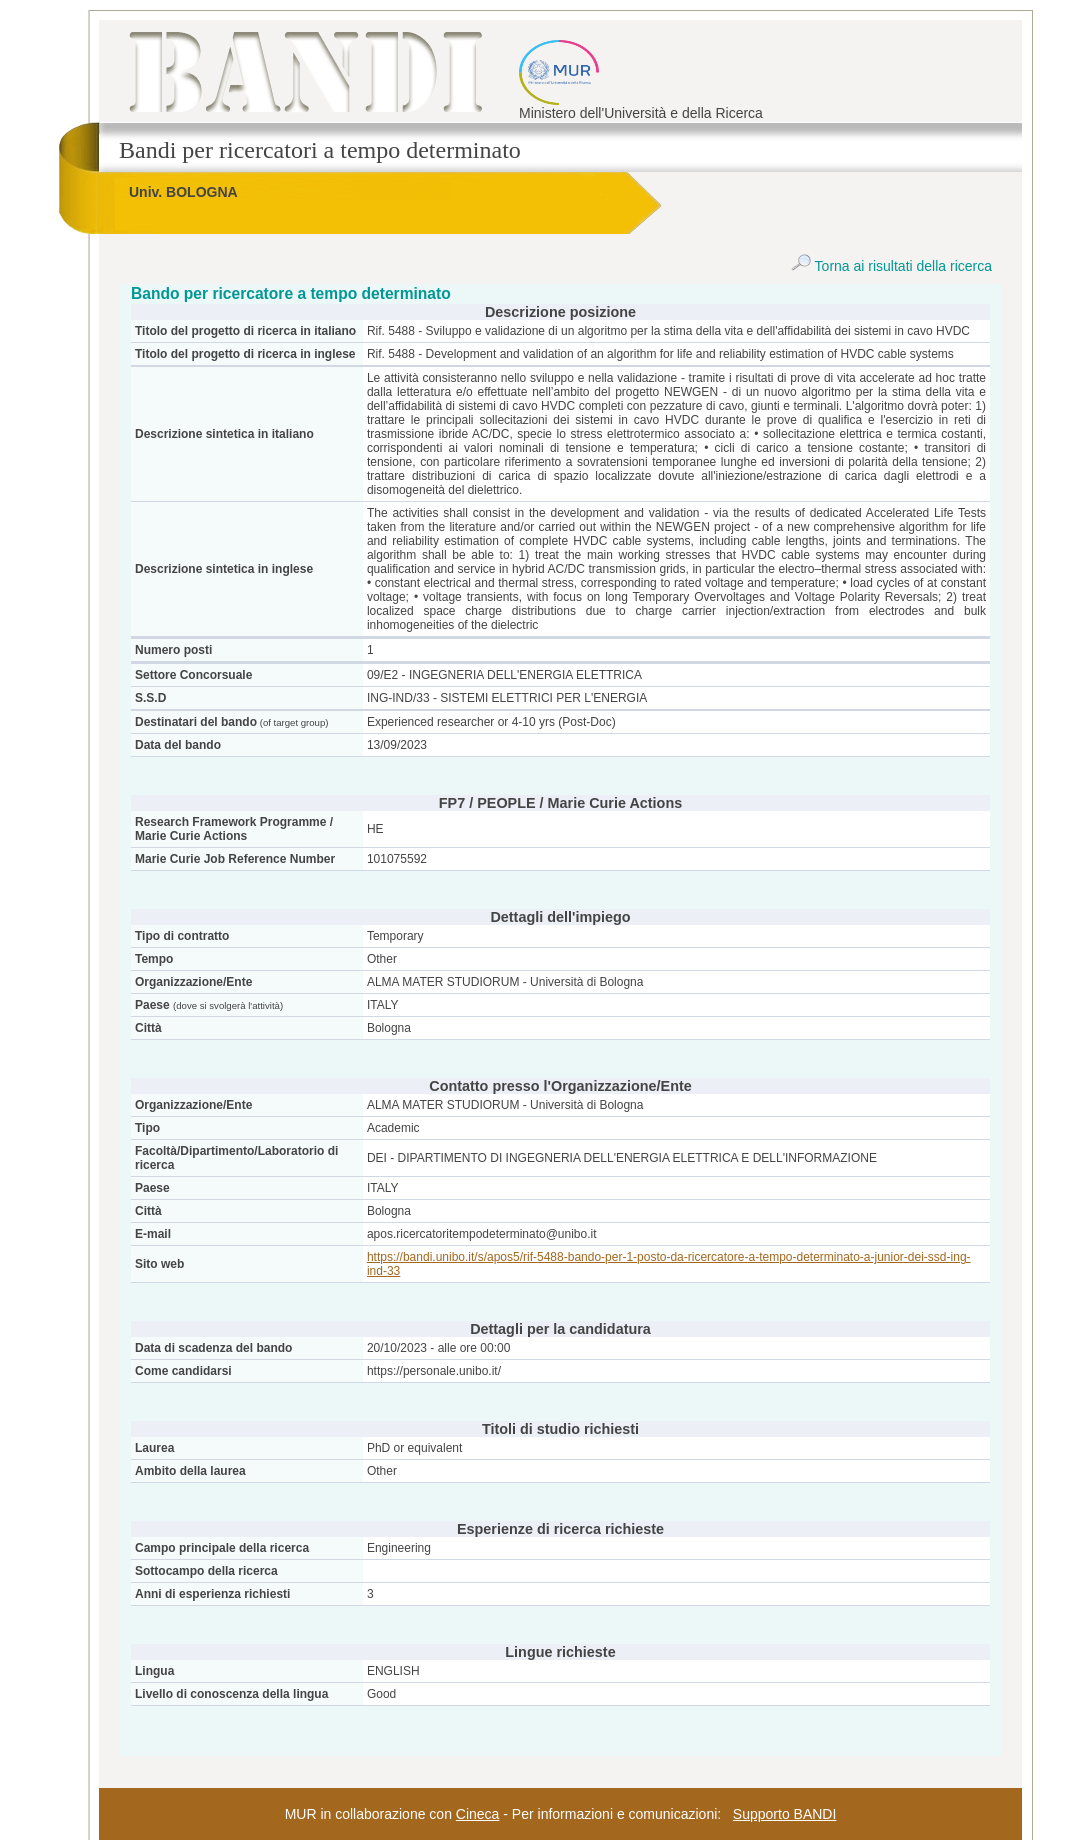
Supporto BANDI (785, 1814)
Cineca (478, 1814)
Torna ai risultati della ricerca (891, 266)
